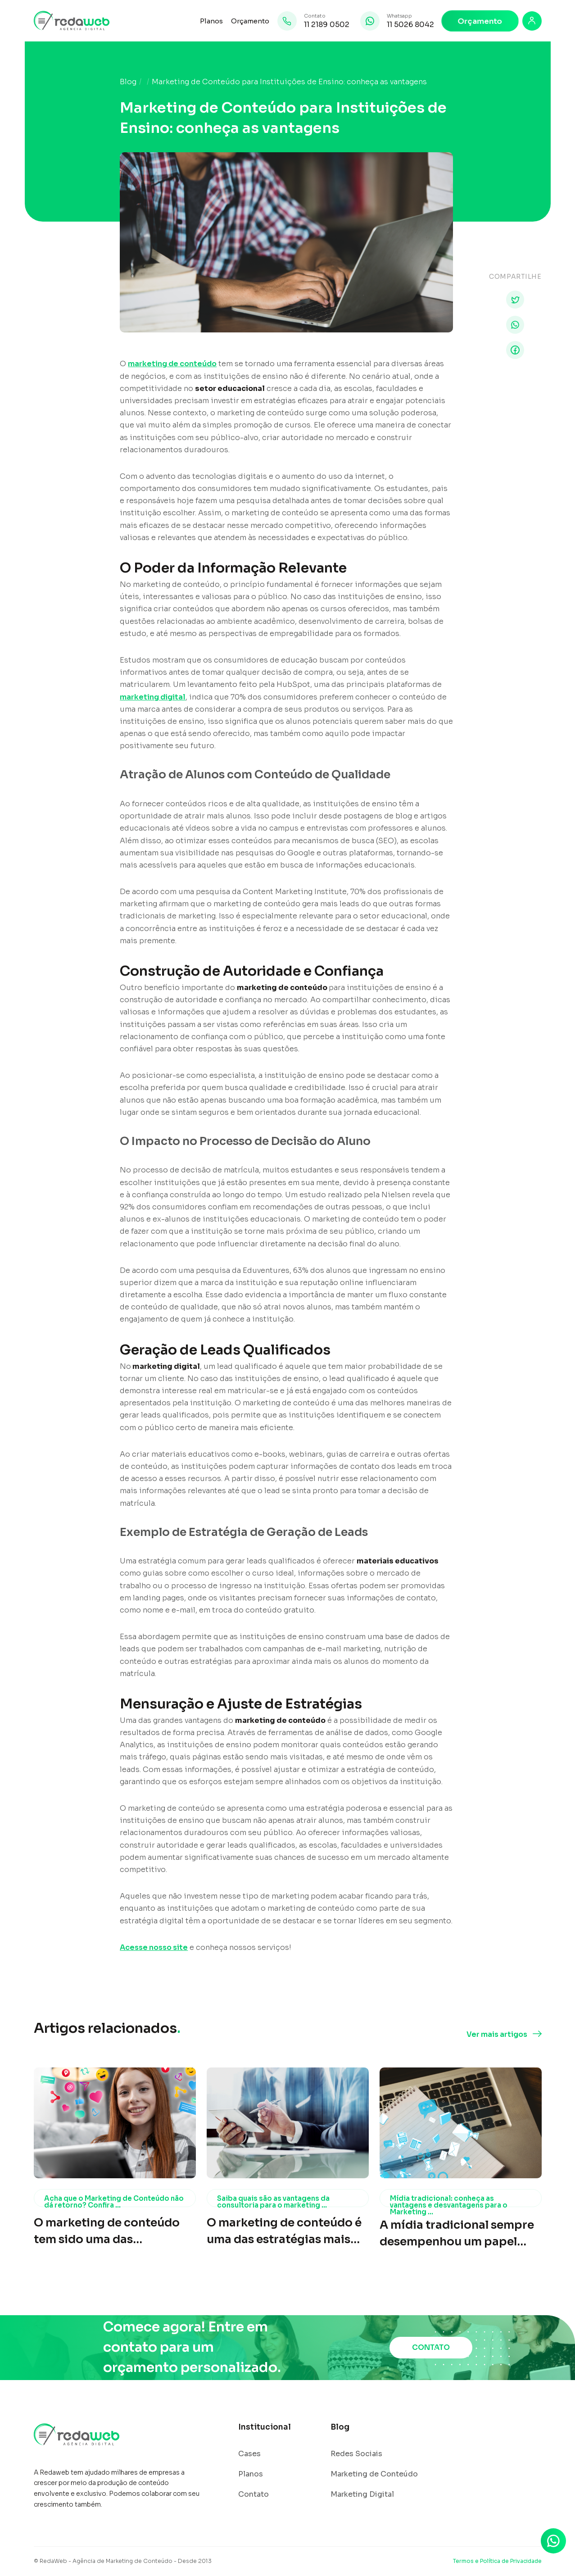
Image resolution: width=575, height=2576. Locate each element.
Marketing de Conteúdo (374, 2474)
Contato (253, 2494)
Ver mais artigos (496, 2035)
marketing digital (153, 697)
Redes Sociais (356, 2454)
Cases (249, 2454)
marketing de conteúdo (172, 363)
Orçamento (250, 21)
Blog (128, 81)
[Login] (532, 21)
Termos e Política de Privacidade (497, 2561)
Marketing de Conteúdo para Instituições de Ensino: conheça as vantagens (289, 81)
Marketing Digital (362, 2494)
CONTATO (431, 2347)
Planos (211, 21)
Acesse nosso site (154, 1947)
